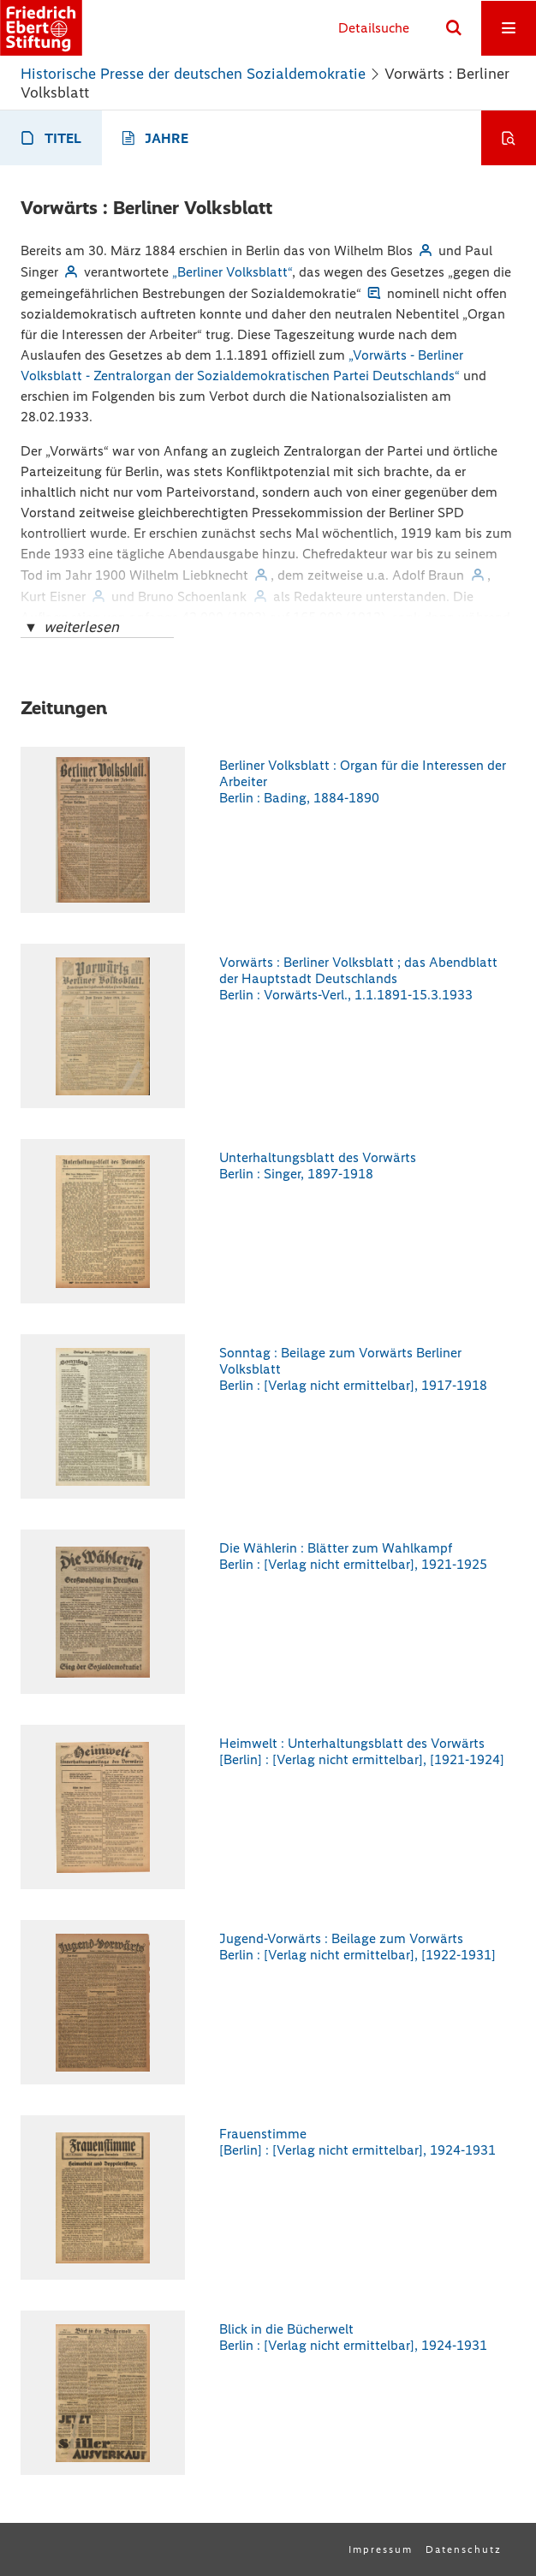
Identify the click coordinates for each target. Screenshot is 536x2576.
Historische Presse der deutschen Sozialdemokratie (193, 73)
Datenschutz (464, 2549)
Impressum (380, 2549)
